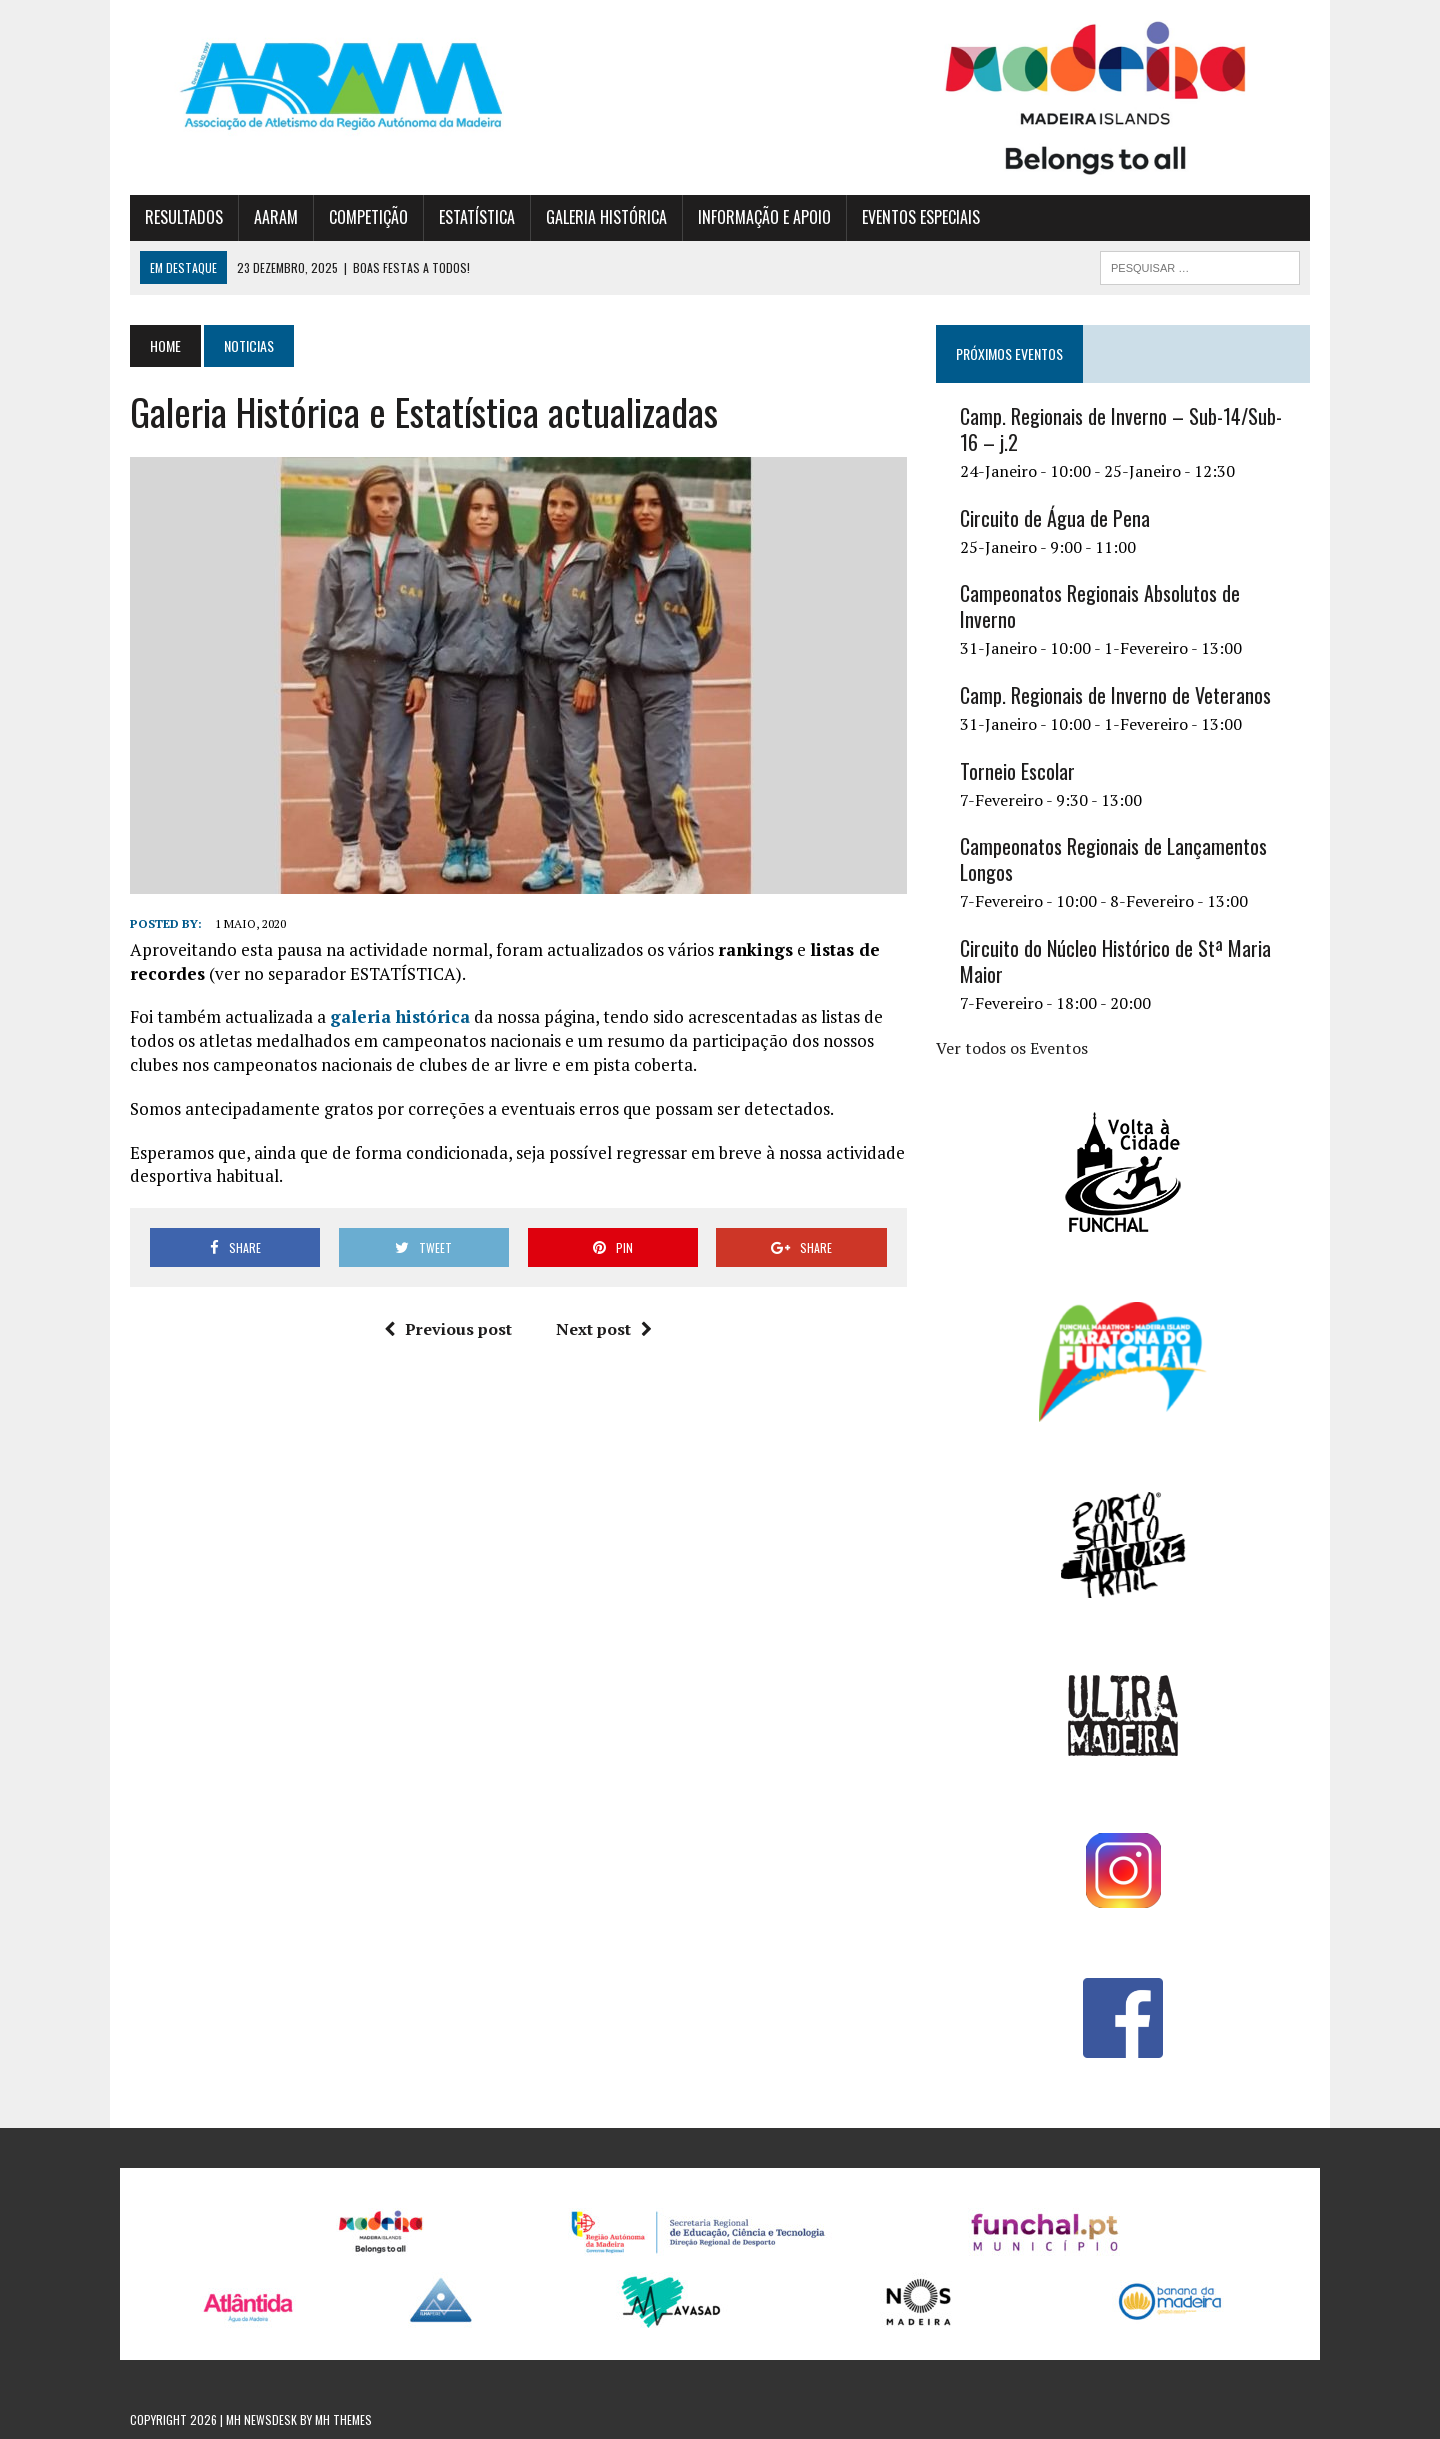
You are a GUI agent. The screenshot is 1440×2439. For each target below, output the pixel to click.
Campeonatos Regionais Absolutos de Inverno (1100, 606)
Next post (604, 1329)
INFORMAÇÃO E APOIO (764, 217)
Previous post (448, 1329)
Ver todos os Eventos (1012, 1048)
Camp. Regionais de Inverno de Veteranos (1115, 695)
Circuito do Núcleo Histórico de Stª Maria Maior (1115, 961)
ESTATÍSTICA (477, 217)
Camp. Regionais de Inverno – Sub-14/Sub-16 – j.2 (1121, 429)
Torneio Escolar (1017, 771)
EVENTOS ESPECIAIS (921, 217)
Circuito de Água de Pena (1055, 518)
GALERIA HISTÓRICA (606, 217)
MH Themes (343, 2419)
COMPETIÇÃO (368, 217)
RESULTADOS (184, 217)
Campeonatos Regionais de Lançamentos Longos (1113, 859)
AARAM (276, 217)
